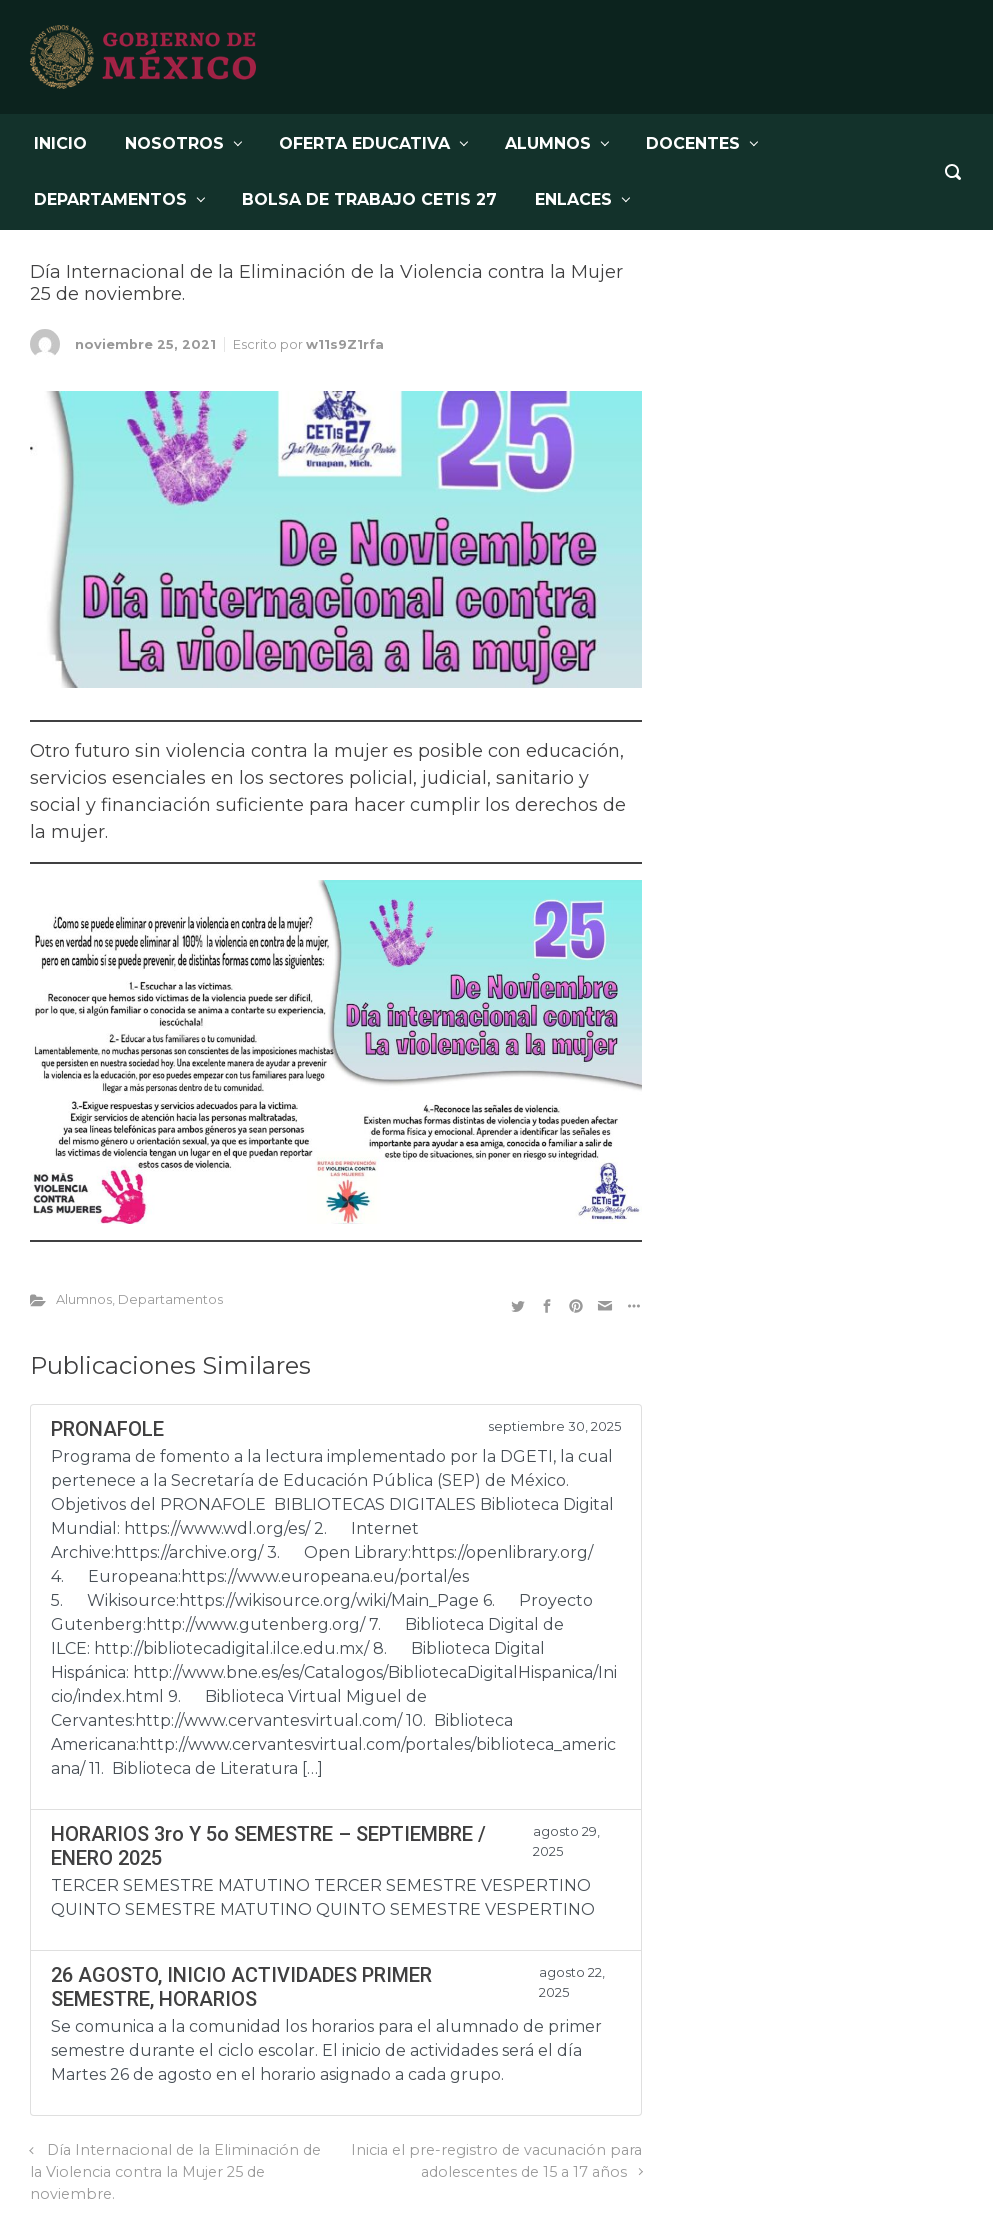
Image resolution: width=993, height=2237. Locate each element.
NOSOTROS (174, 143)
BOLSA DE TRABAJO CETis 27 (369, 199)
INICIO (60, 143)
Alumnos (84, 1299)
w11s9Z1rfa (345, 344)
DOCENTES (693, 143)
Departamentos (170, 1299)
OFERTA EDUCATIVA (364, 143)
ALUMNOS (548, 143)
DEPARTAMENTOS (110, 199)
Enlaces (573, 199)
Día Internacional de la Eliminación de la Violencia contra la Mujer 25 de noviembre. (175, 2171)
